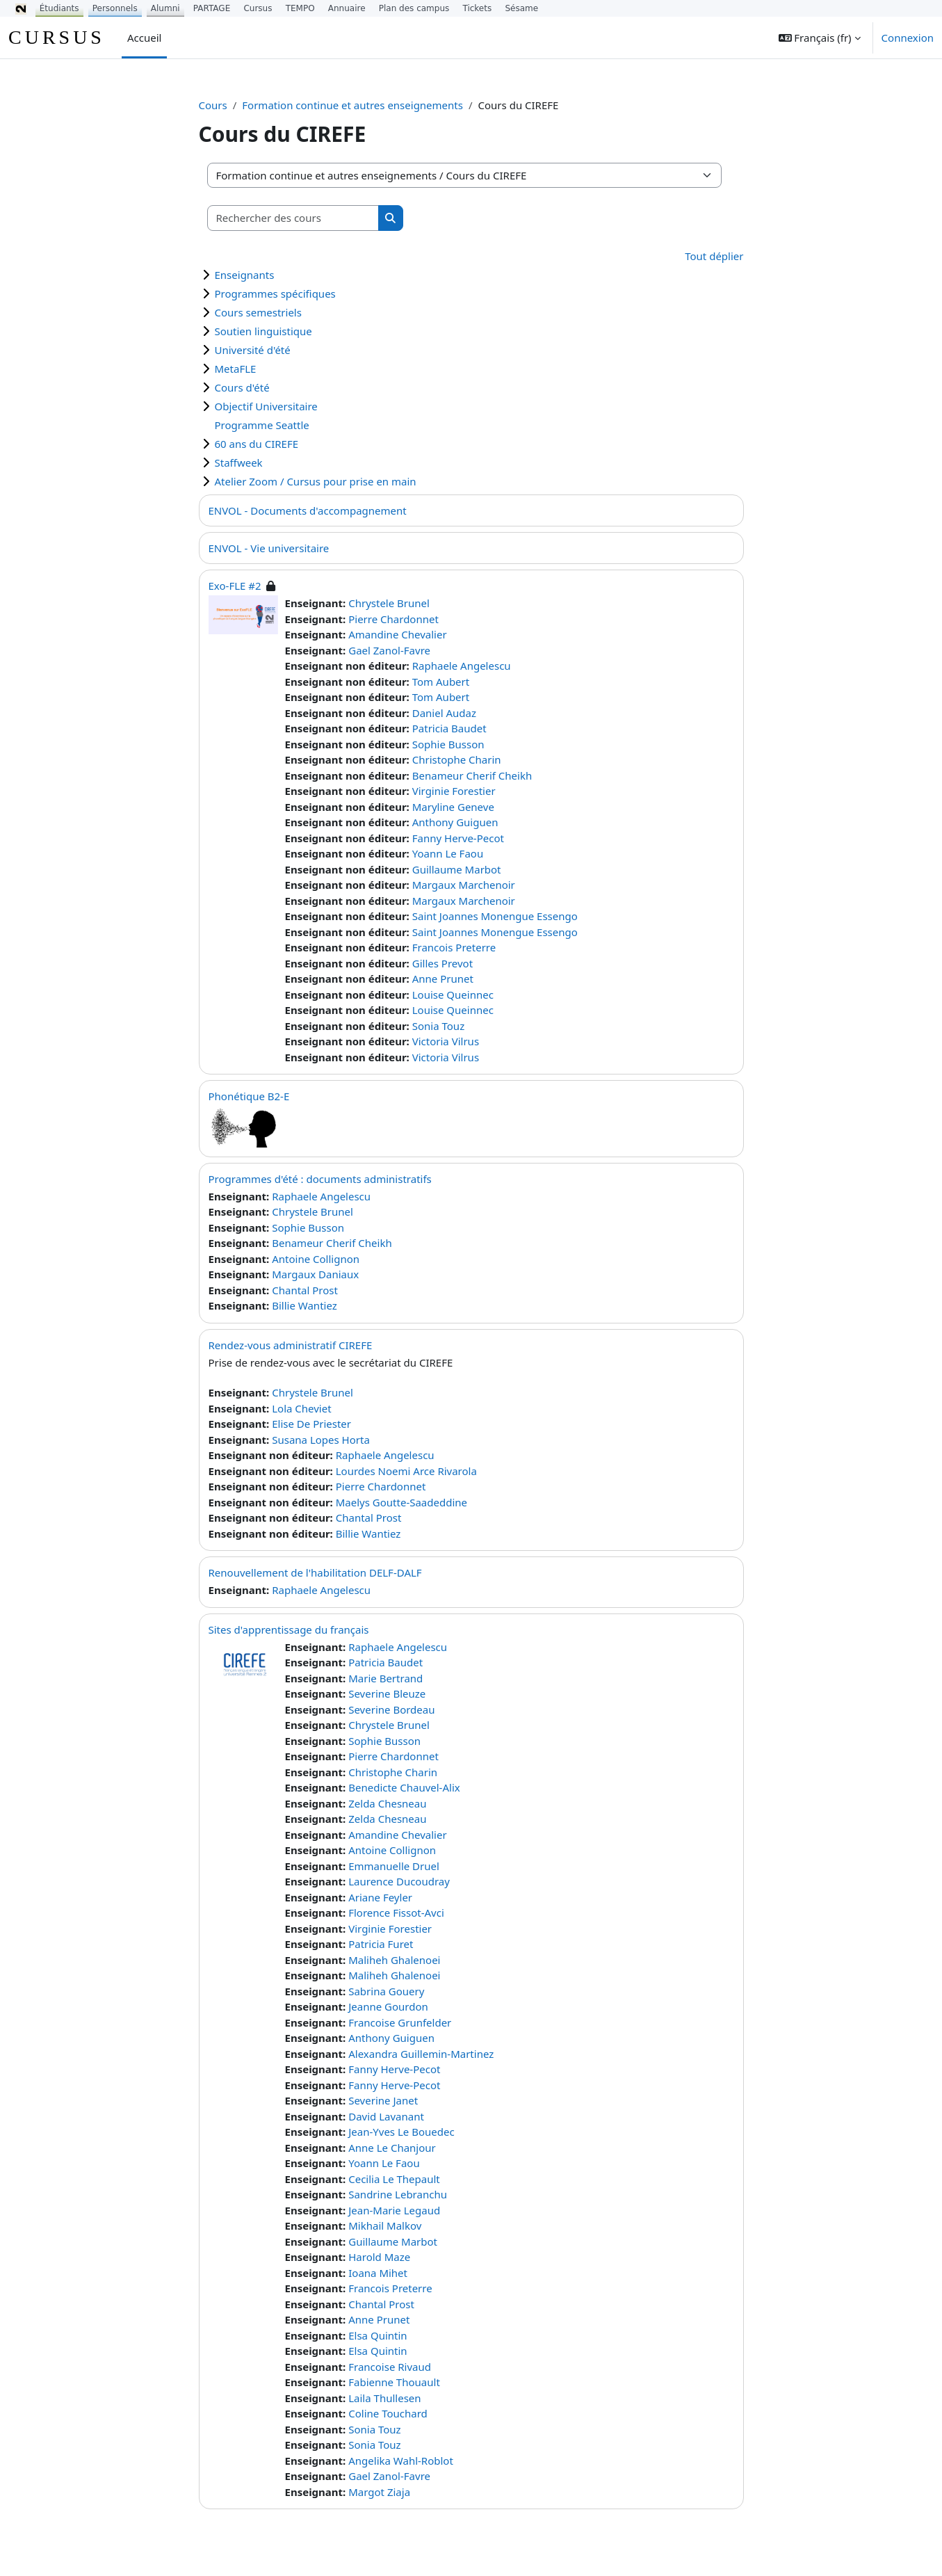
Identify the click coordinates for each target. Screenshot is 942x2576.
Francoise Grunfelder (399, 2022)
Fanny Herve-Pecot (458, 838)
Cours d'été (242, 387)
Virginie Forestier (454, 791)
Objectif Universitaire (266, 406)
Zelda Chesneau (387, 1803)
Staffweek (239, 462)
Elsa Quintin (377, 2335)
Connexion (908, 38)
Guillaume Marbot (456, 869)
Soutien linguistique (263, 331)
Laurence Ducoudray (399, 1881)
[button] (820, 37)
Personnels (115, 8)
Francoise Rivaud (389, 2367)
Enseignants (245, 275)
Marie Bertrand (385, 1678)
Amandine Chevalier (397, 634)
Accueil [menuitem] (144, 38)
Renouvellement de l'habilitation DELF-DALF (315, 1572)
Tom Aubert (440, 682)
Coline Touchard (388, 2413)
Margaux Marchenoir (463, 885)
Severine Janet (383, 2100)
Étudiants (59, 8)
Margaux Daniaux (315, 1274)
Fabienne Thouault (394, 2382)
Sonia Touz (438, 1026)
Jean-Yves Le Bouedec (401, 2132)
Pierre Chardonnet (393, 619)
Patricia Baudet (449, 728)
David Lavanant (386, 2116)
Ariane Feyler (380, 1897)
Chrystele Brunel (389, 603)
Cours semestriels (258, 312)
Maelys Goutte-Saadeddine (401, 1502)
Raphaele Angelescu (461, 666)
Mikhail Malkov (384, 2225)
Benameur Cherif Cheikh (472, 775)
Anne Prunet (442, 978)
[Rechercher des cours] (293, 218)
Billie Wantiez (304, 1305)
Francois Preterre (454, 947)
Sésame (521, 8)
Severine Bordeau (391, 1709)
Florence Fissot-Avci (396, 1912)
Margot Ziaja (379, 2492)
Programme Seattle (262, 425)
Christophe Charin (456, 759)
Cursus (257, 8)
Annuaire (347, 8)
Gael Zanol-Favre (389, 650)
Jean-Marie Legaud (394, 2210)
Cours (213, 105)
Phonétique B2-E (249, 1096)
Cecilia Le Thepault (394, 2179)
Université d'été (253, 350)
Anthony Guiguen (455, 822)
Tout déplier (714, 256)
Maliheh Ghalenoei (394, 1960)
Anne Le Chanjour (392, 2148)
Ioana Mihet (377, 2273)
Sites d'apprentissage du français (289, 1629)
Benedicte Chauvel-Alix (404, 1787)
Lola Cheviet (301, 1408)
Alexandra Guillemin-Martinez (421, 2054)
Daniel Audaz (444, 713)
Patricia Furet (380, 1944)
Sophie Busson (448, 744)
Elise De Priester (311, 1424)
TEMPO (300, 8)
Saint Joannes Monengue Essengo (495, 916)
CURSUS (56, 37)
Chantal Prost (305, 1290)
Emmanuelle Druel (393, 1866)
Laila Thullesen (384, 2398)
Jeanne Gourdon (388, 2006)
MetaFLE (236, 369)
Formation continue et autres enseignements (352, 105)
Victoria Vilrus (445, 1041)
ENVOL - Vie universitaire (269, 548)
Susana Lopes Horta (321, 1440)
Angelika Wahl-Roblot (400, 2461)
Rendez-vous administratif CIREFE (291, 1345)
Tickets (477, 8)
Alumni (165, 8)
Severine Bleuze (386, 1693)
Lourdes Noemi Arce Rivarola (406, 1471)
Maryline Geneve (453, 807)
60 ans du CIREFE (257, 444)
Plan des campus (414, 8)
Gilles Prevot (442, 963)
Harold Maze (379, 2257)
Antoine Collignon (315, 1259)
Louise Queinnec (453, 994)
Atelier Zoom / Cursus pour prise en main (315, 481)
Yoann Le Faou (447, 853)
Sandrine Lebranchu (397, 2194)
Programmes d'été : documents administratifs (320, 1179)
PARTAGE (211, 8)
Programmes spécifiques (275, 293)
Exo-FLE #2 (235, 586)
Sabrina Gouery (386, 1991)
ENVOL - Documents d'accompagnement (308, 510)
